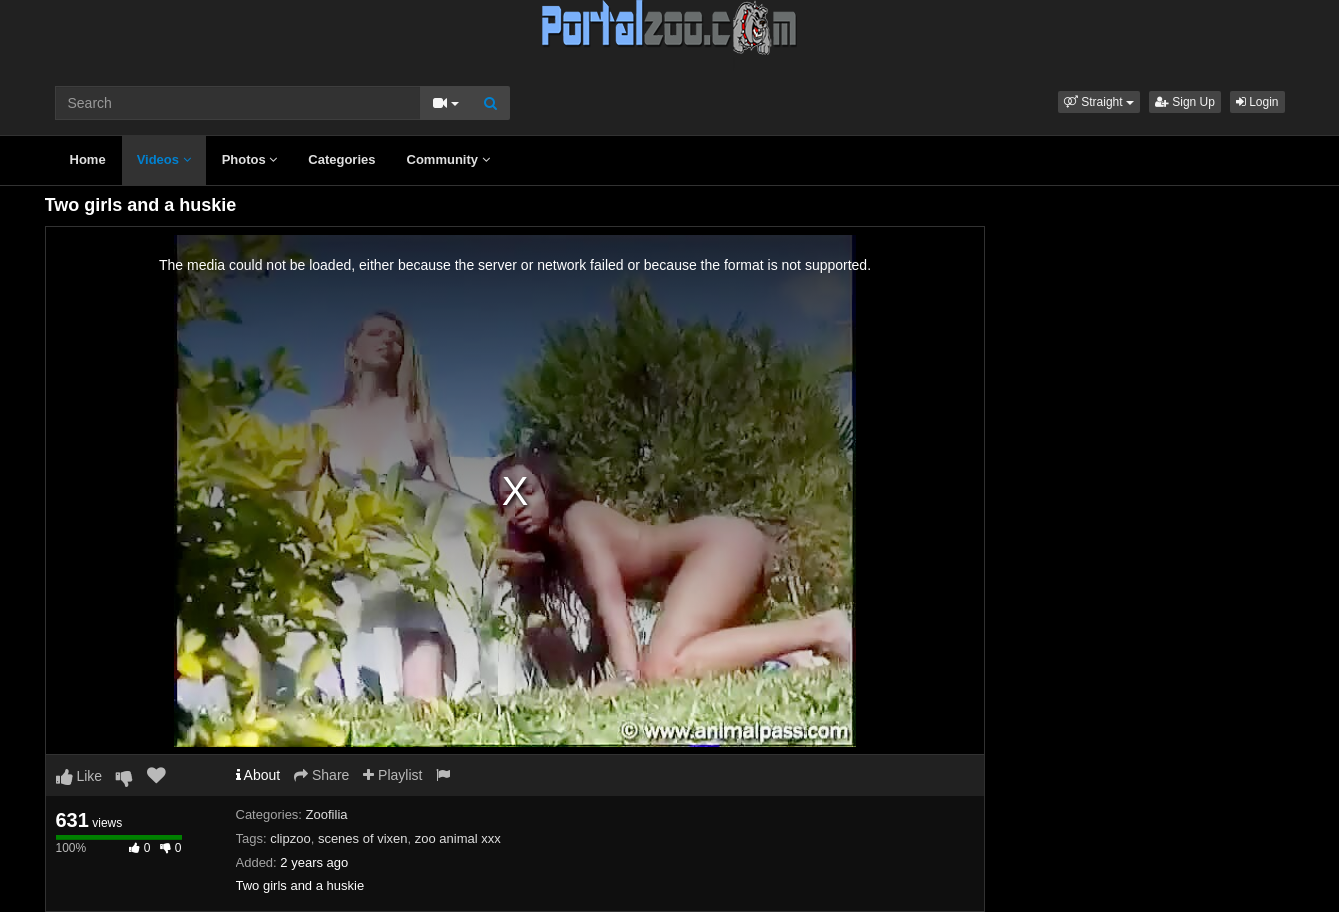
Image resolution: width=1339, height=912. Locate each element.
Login (1257, 102)
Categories (341, 159)
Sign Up (1185, 102)
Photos (250, 159)
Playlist (392, 775)
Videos (164, 159)
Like (79, 776)
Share (321, 775)
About (258, 775)
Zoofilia (327, 814)
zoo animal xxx (458, 838)
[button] (1099, 102)
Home (88, 159)
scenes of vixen (363, 838)
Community (448, 159)
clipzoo (290, 838)
